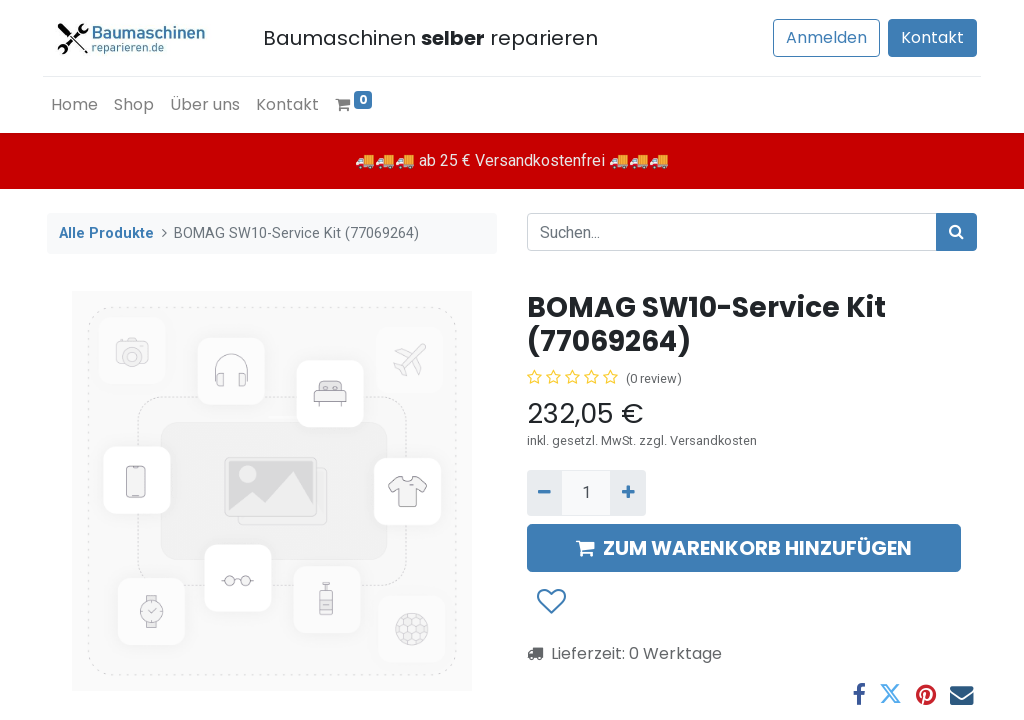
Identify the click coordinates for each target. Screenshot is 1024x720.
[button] (550, 602)
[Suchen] (956, 232)
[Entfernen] (544, 493)
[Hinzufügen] (627, 493)
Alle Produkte (106, 233)
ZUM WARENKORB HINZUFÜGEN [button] (744, 548)
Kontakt (928, 37)
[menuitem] (78, 105)
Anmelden (822, 37)
